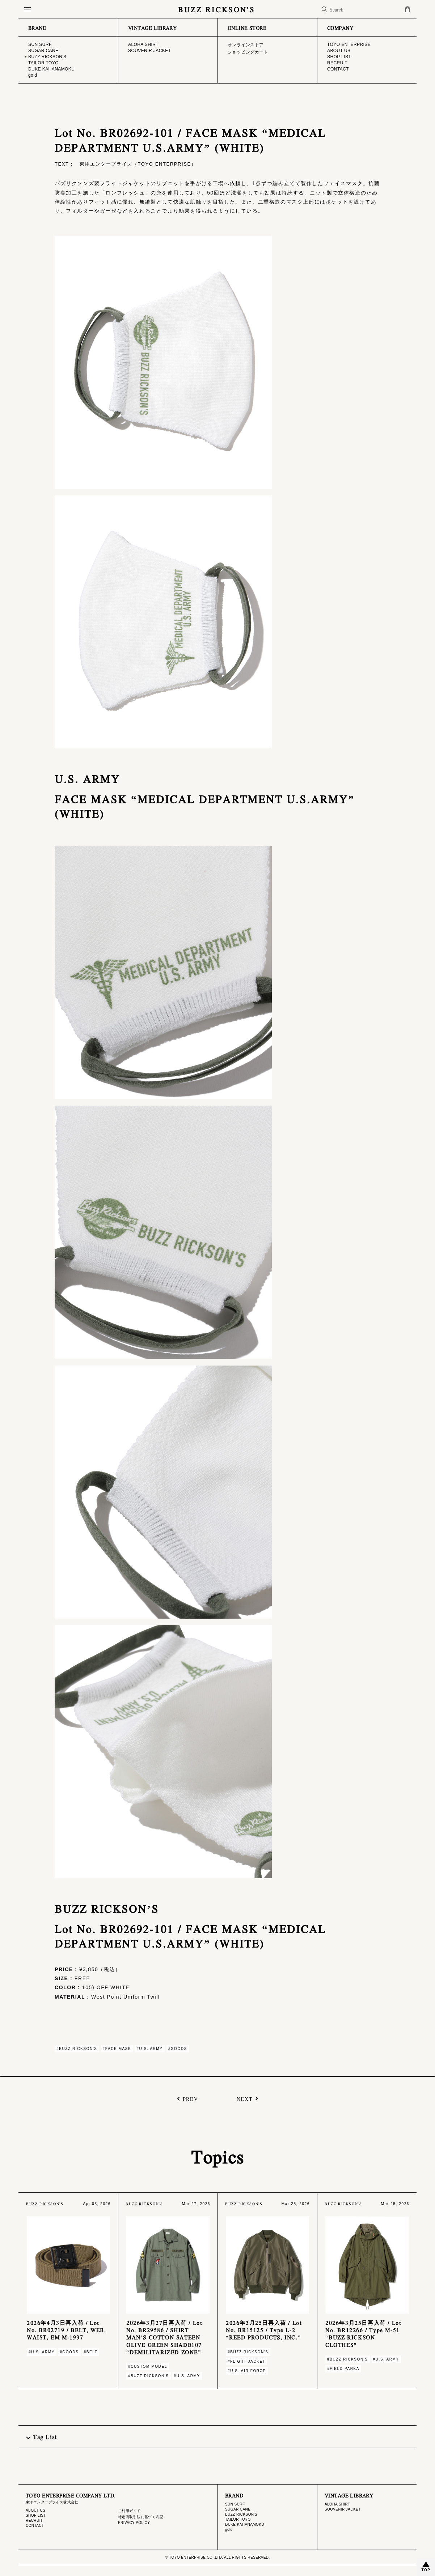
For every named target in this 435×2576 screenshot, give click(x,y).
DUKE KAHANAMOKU (244, 2524)
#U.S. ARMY (149, 2049)
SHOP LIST (36, 2515)
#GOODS (177, 2049)
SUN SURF (235, 2504)
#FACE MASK (117, 2049)
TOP (425, 2570)
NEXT (245, 2098)
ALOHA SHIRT (337, 2504)
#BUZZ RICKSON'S (76, 2049)
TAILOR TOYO (238, 2519)
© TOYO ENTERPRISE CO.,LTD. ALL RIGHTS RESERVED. (217, 2557)
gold (229, 2530)
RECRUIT (34, 2520)
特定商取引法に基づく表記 (140, 2517)
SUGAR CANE (237, 2509)
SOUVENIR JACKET (343, 2509)
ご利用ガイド (129, 2511)
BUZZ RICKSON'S (217, 9)
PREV (190, 2098)
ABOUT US (35, 2510)
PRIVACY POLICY (134, 2523)
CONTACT (35, 2526)
